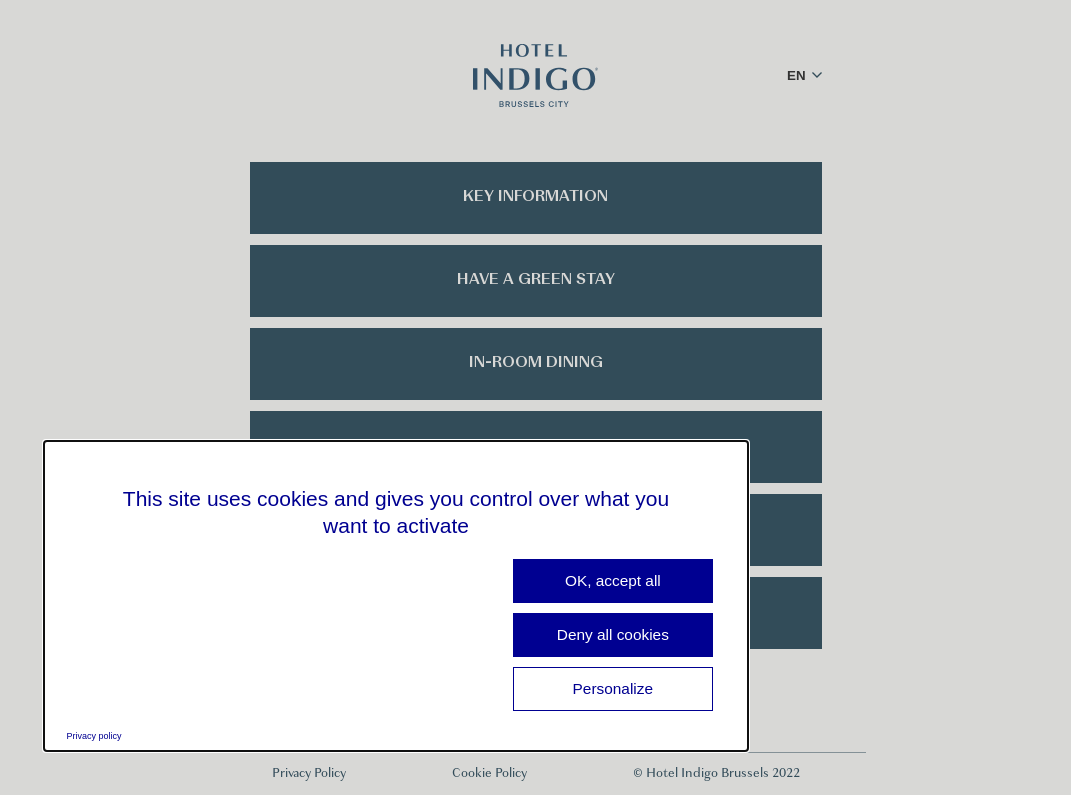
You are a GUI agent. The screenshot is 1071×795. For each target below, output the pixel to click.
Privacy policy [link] (94, 736)
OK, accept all (613, 580)
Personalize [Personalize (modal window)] (613, 688)
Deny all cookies (613, 634)
